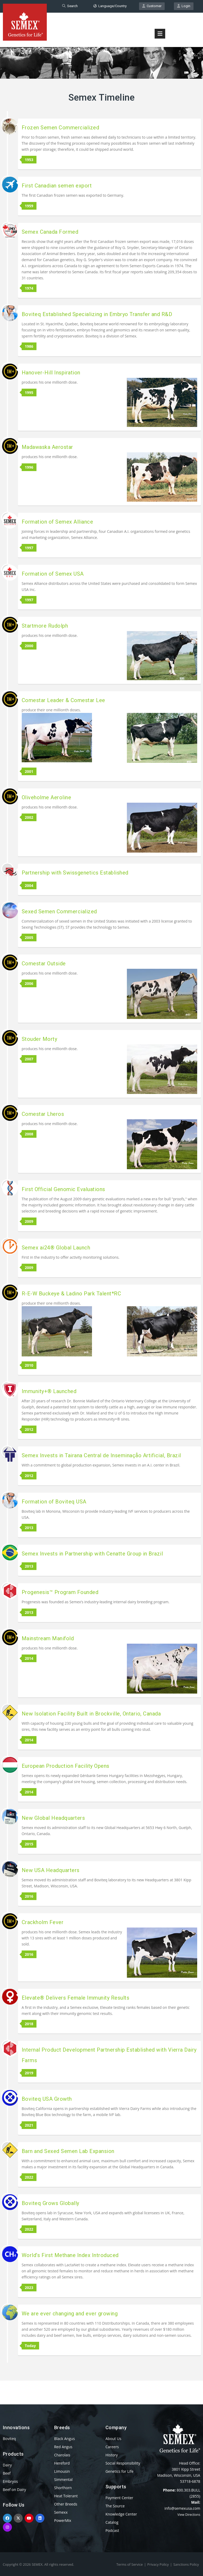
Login (183, 6)
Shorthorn (63, 2487)
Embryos (10, 2481)
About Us (113, 2438)
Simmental (63, 2479)
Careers (112, 2446)
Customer (152, 6)
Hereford (62, 2463)
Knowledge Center (121, 2514)
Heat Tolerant (66, 2495)
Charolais (62, 2454)
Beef (7, 2473)
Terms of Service (129, 2564)
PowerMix (62, 2520)
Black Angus (64, 2438)
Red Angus (63, 2446)
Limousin (62, 2471)
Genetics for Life (119, 2471)
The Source (115, 2505)
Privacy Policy (158, 2564)
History (111, 2454)
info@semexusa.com (182, 2508)
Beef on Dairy (14, 2489)
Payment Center (119, 2497)
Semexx (61, 2512)
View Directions (188, 2514)
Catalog (111, 2522)
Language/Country (110, 6)
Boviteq (9, 2438)
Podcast (112, 2530)
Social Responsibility (122, 2463)
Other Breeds (65, 2504)
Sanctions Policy (186, 2564)
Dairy (7, 2464)
